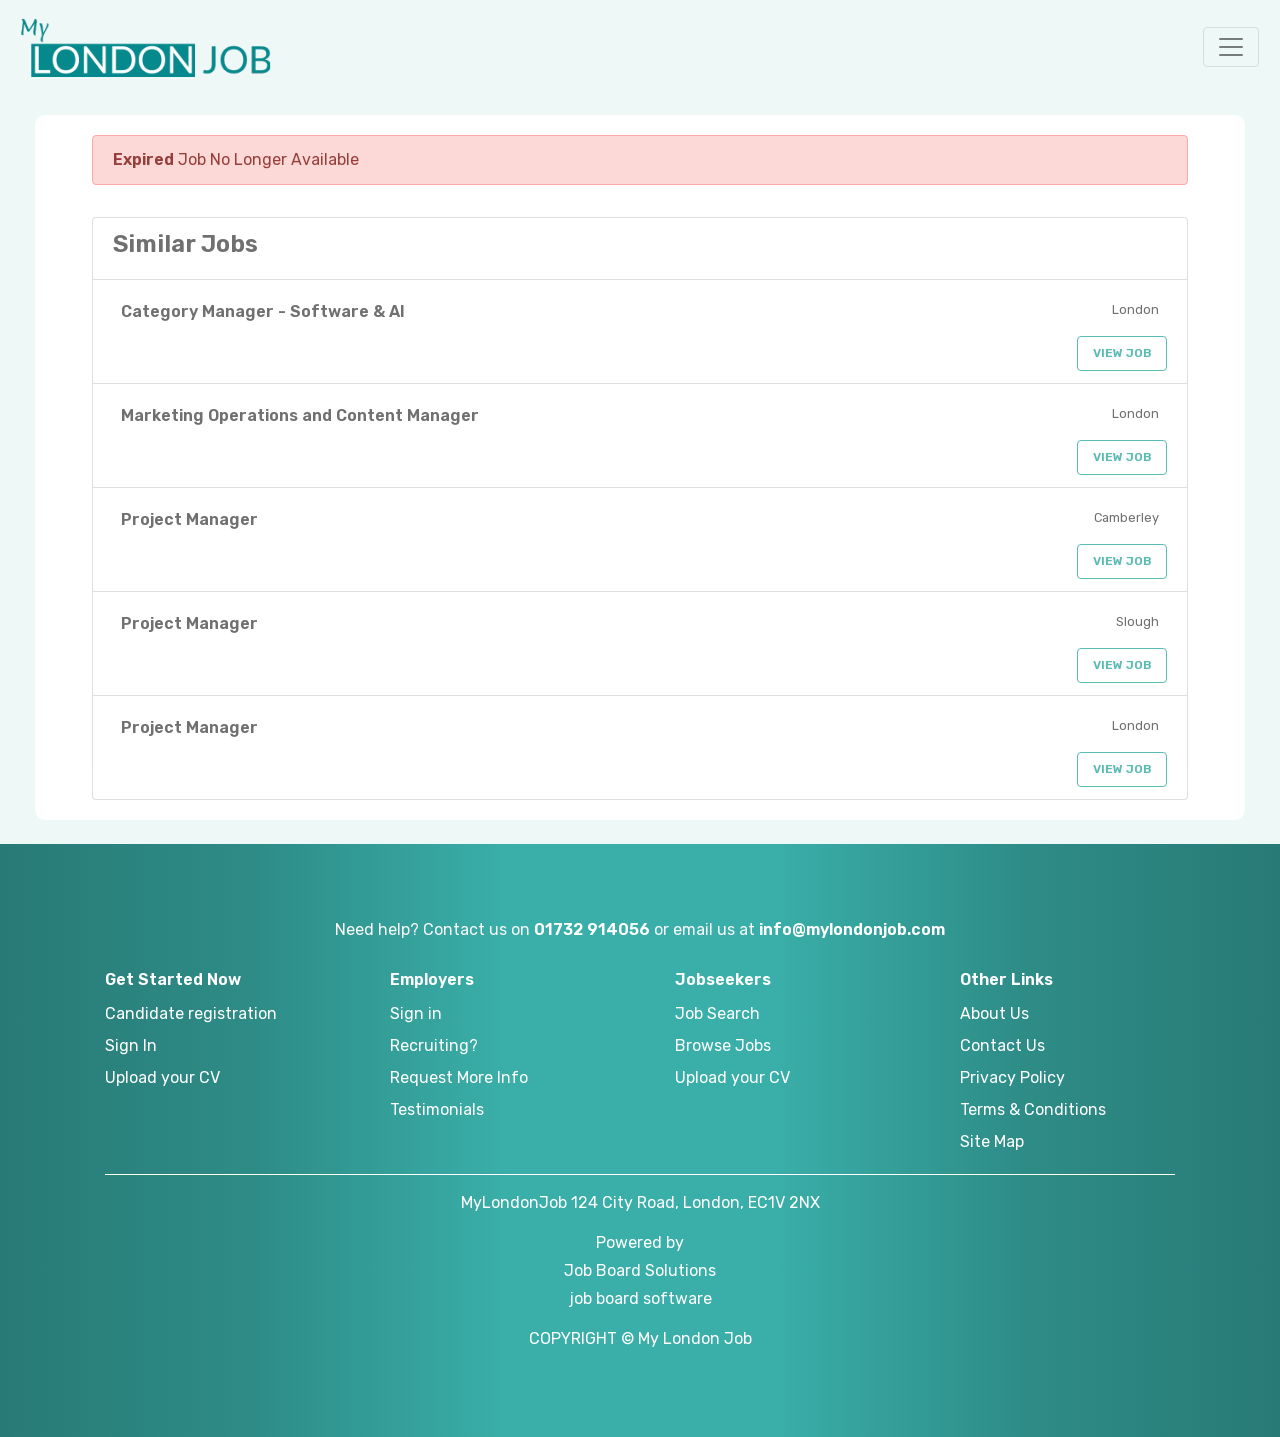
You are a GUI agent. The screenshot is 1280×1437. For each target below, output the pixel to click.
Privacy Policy (1012, 1077)
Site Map (992, 1141)
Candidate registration (191, 1013)
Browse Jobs (723, 1045)
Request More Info (459, 1077)
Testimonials (437, 1109)
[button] (1231, 47)
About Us (994, 1013)
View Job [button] (1122, 353)
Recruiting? (434, 1045)
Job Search (717, 1013)
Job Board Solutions (640, 1270)
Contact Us (1002, 1045)
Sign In (131, 1045)
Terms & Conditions (1033, 1109)
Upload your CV (162, 1077)
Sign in (416, 1013)
